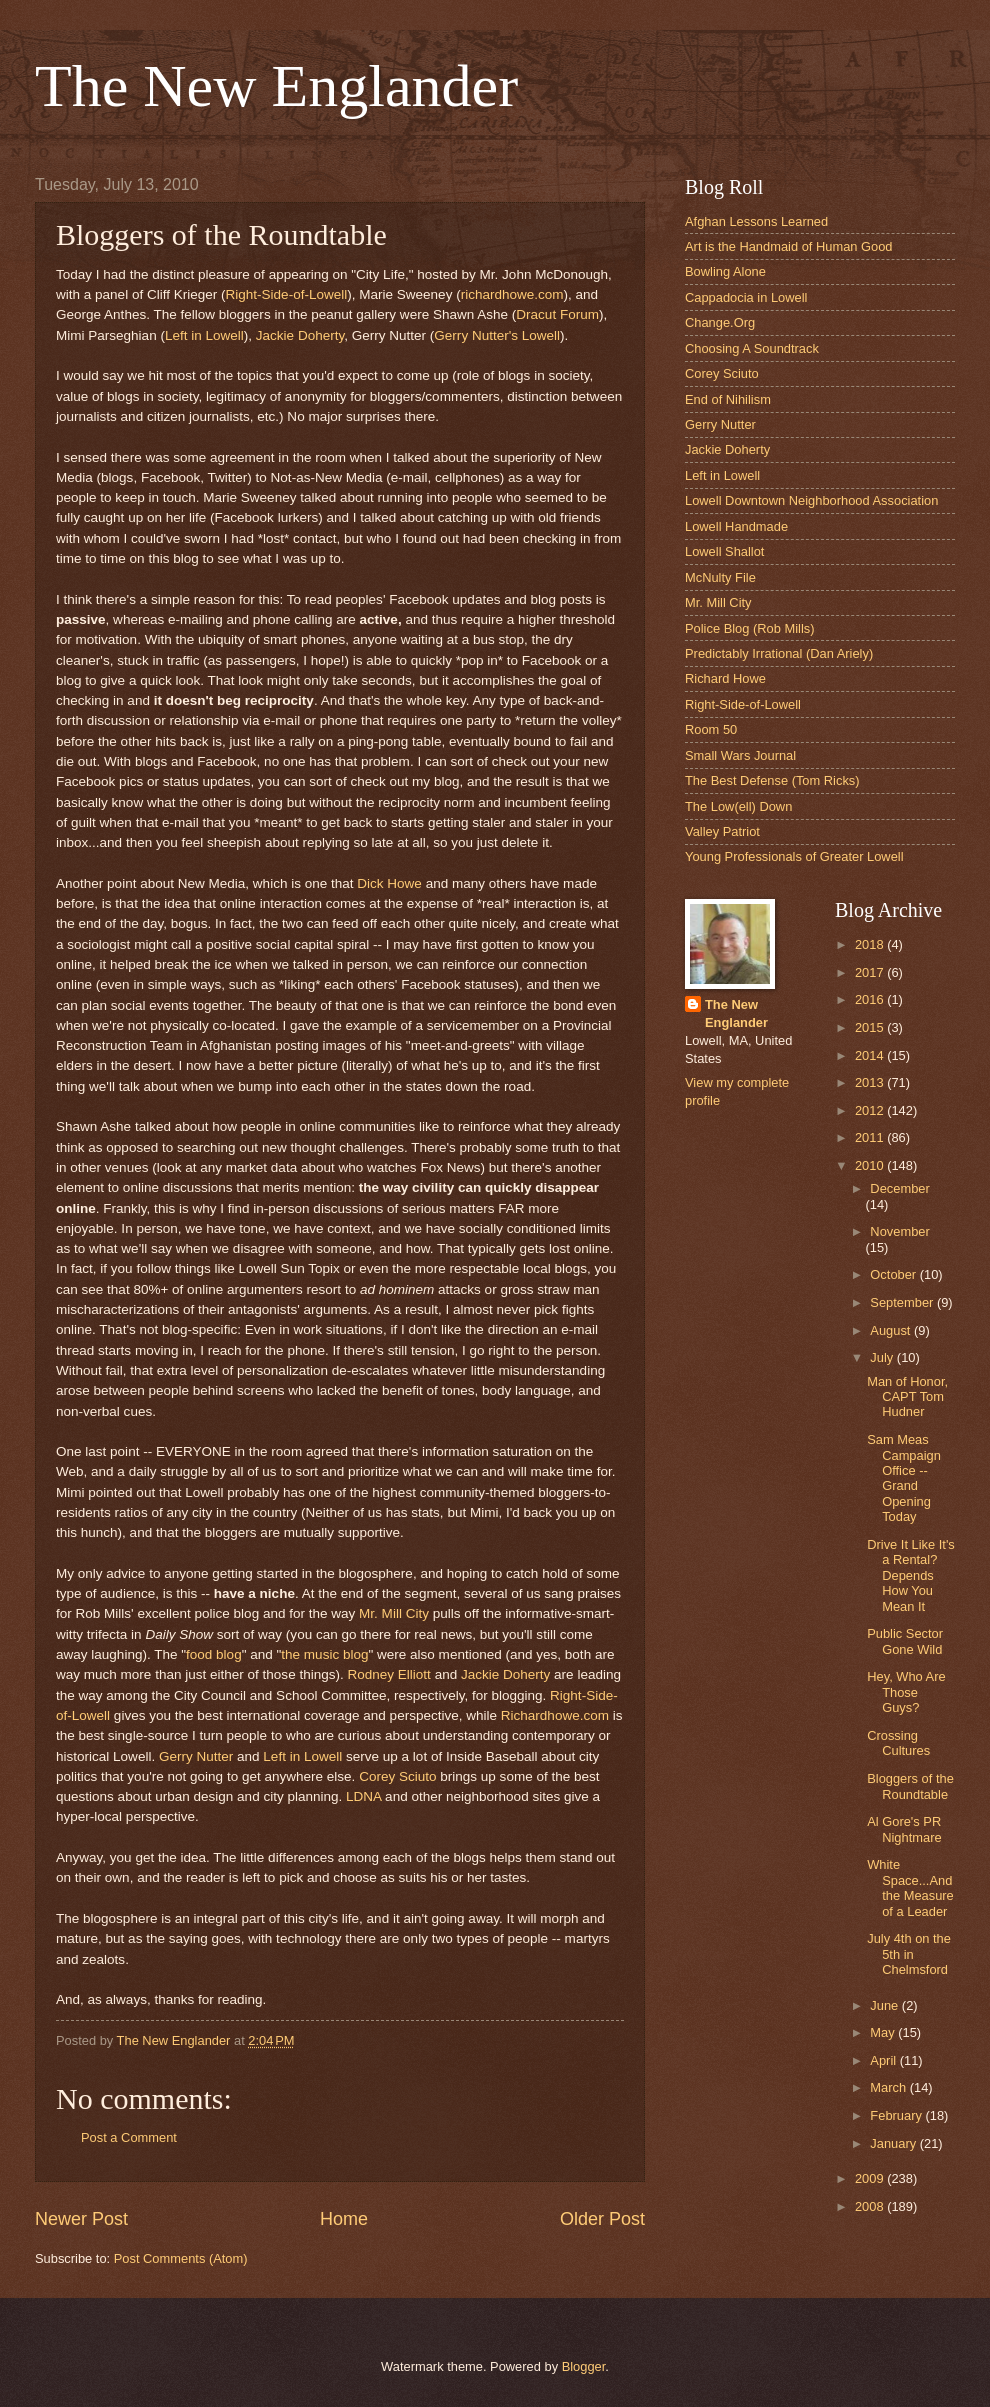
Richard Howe (725, 678)
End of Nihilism (728, 399)
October (894, 1274)
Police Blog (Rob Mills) (750, 628)
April (884, 2060)
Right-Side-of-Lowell (287, 294)
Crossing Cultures (898, 1743)
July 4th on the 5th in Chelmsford (909, 1954)
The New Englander (276, 86)
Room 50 (711, 729)
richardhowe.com (512, 294)
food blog (214, 1654)
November (899, 1231)
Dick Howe (389, 883)
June (886, 2005)
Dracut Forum (557, 314)
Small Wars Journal (740, 755)
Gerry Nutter (196, 1756)
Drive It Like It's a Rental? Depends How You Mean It (911, 1575)
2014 (871, 1055)
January (894, 2143)
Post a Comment (129, 2137)
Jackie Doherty (300, 335)
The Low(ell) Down (738, 806)
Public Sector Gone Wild (905, 1641)
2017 (871, 972)
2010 (871, 1165)
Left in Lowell (204, 335)
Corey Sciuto (399, 1776)
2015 (871, 1027)
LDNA (363, 1796)
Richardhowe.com (557, 1715)
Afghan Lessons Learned (756, 221)
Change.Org (720, 322)
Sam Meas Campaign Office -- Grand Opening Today (904, 1478)
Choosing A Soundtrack (752, 348)
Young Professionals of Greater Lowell (794, 856)
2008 (871, 2206)
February (897, 2115)
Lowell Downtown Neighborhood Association (811, 500)
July (883, 1357)
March (889, 2087)
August (892, 1330)
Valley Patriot (722, 831)
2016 (871, 999)
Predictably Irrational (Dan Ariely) (779, 653)
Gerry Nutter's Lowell (497, 335)
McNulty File (720, 577)
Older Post (602, 2219)
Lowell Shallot (724, 551)
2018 (871, 944)
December (899, 1188)
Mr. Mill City (394, 1613)
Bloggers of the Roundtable (910, 1786)
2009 (871, 2178)
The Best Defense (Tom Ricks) (772, 780)
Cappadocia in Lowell (746, 297)
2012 (871, 1110)
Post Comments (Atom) (181, 2258)
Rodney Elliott (388, 1674)
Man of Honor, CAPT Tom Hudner (907, 1397)
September (903, 1302)
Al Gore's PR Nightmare (904, 1829)
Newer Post (81, 2219)
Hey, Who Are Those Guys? (906, 1692)
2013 (871, 1082)
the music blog (324, 1654)
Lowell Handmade (736, 526)
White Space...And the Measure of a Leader (910, 1887)
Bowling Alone (725, 271)
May (884, 2032)
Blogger (584, 2366)
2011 (871, 1137)
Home (344, 2219)
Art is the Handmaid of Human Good (789, 246)
